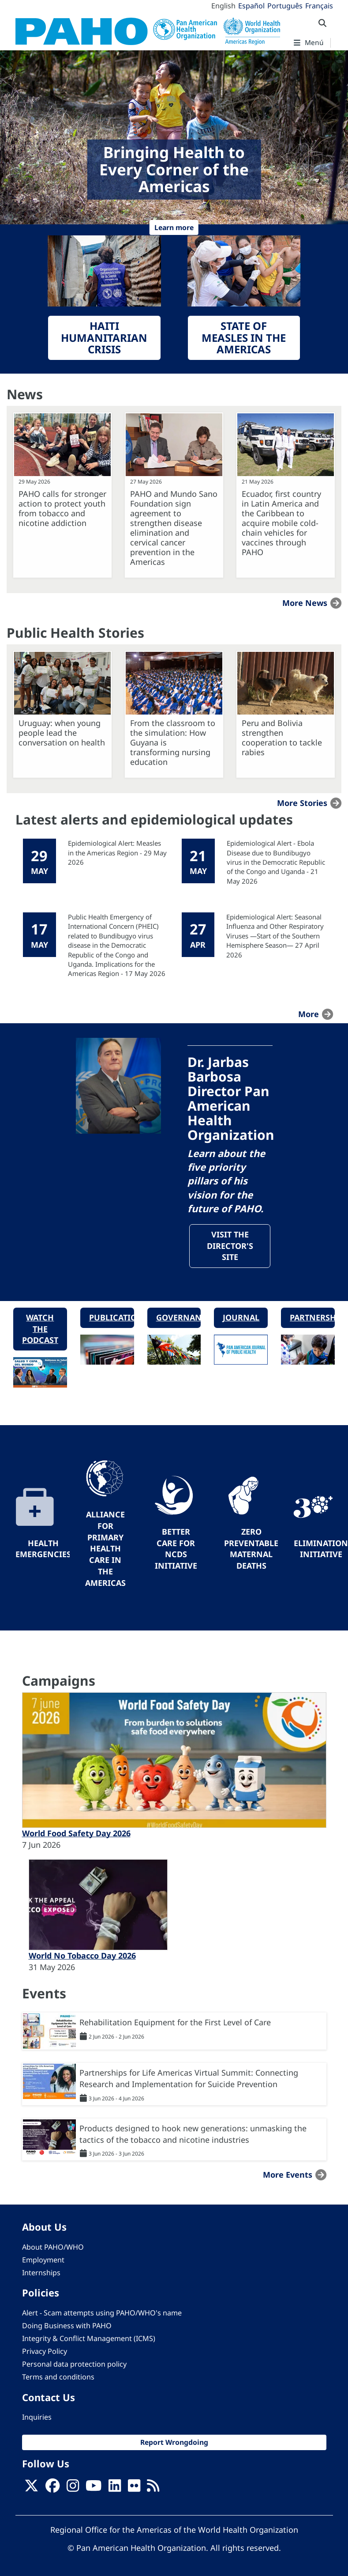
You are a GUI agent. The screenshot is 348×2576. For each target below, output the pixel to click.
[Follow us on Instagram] (73, 2489)
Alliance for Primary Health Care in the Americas (105, 1549)
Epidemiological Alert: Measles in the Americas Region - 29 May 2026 (117, 852)
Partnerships (312, 1318)
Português (285, 6)
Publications (111, 1318)
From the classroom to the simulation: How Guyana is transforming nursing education (172, 742)
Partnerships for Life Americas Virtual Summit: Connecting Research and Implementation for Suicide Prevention (188, 2079)
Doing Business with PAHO (67, 2326)
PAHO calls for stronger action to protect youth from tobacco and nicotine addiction (62, 508)
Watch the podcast (40, 1329)
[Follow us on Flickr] (134, 2489)
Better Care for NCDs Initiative (176, 1549)
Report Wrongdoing (174, 2443)
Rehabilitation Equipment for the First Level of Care (175, 2023)
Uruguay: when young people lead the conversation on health (62, 732)
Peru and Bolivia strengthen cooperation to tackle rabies (282, 737)
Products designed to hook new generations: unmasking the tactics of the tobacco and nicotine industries (193, 2134)
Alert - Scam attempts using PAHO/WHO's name (102, 2313)
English (223, 6)
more (308, 1013)
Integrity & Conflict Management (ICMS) (88, 2339)
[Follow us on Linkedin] (115, 2489)
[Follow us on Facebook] (52, 2489)
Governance (178, 1318)
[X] (31, 2489)
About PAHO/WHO (53, 2247)
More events (287, 2175)
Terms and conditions (58, 2378)
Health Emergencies (43, 1549)
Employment (43, 2260)
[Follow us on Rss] (153, 2489)
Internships (41, 2273)
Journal (241, 1318)
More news (304, 603)
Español (251, 6)
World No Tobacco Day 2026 (82, 1956)
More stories (302, 803)
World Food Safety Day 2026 (76, 1834)
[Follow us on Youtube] (93, 2489)
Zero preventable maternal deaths (251, 1549)
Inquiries (37, 2417)
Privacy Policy (44, 2352)
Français (319, 6)
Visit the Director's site (230, 1246)
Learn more (174, 227)
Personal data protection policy (74, 2365)
